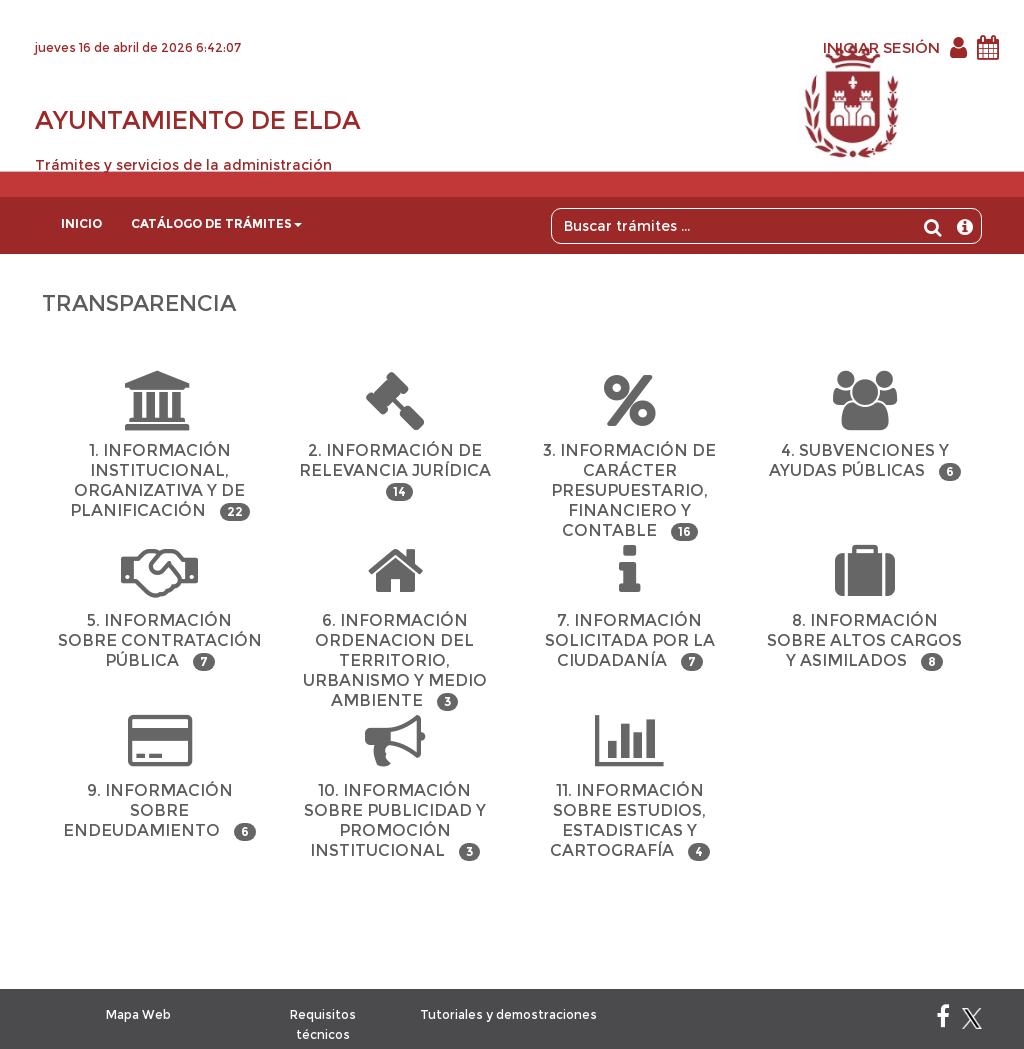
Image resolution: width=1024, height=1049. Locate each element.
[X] (972, 1020)
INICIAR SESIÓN (881, 47)
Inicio (81, 223)
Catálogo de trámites (216, 223)
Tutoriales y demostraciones (508, 1014)
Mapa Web (138, 1014)
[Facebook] (943, 1020)
